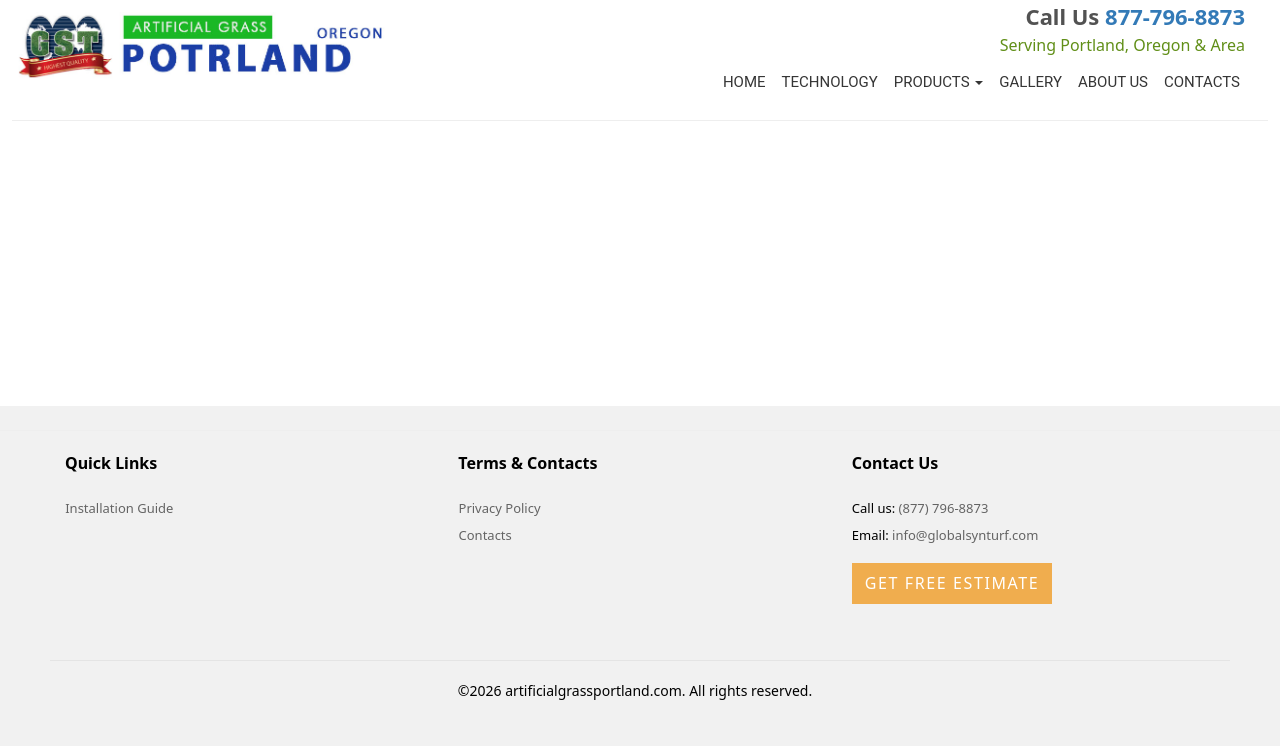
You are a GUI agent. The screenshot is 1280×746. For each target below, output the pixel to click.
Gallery (1030, 82)
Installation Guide (119, 508)
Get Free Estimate (952, 583)
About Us (1113, 82)
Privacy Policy (500, 508)
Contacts (1202, 82)
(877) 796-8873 (944, 508)
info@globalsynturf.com (965, 535)
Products (939, 82)
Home (744, 82)
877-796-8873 (1175, 16)
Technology (830, 82)
